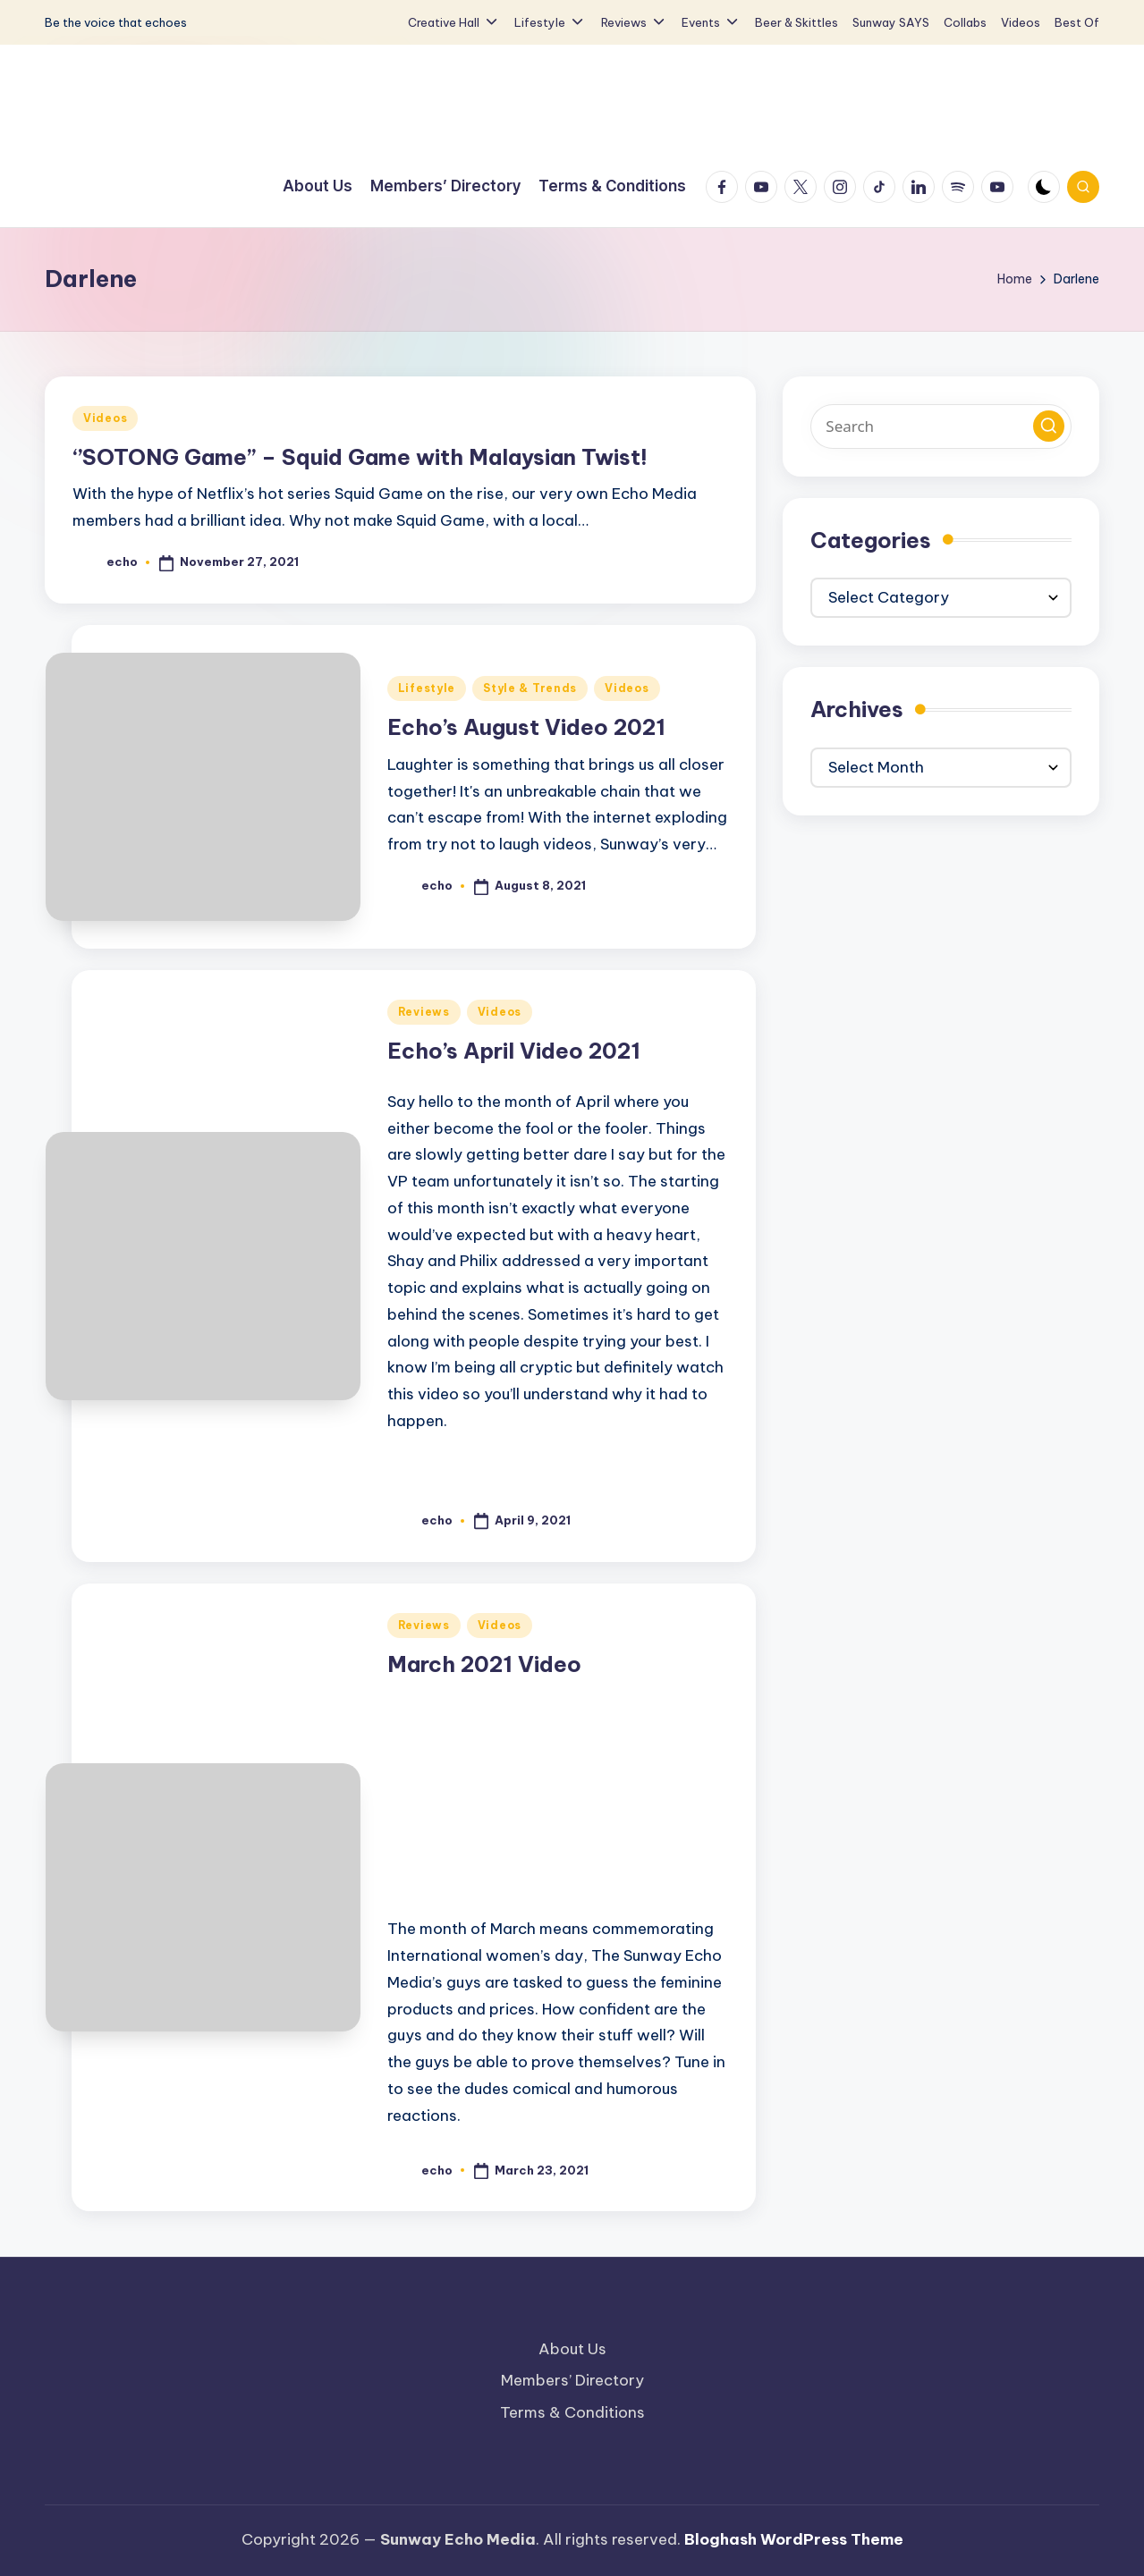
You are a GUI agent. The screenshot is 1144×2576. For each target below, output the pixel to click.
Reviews (424, 1011)
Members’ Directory (572, 2380)
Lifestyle (426, 688)
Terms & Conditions (572, 2412)
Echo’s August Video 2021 (526, 727)
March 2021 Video (484, 1664)
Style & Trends (530, 688)
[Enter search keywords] (941, 426)
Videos (105, 418)
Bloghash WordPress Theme (793, 2539)
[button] (1048, 426)
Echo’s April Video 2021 (513, 1050)
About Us (572, 2349)
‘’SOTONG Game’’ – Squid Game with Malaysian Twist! (360, 456)
